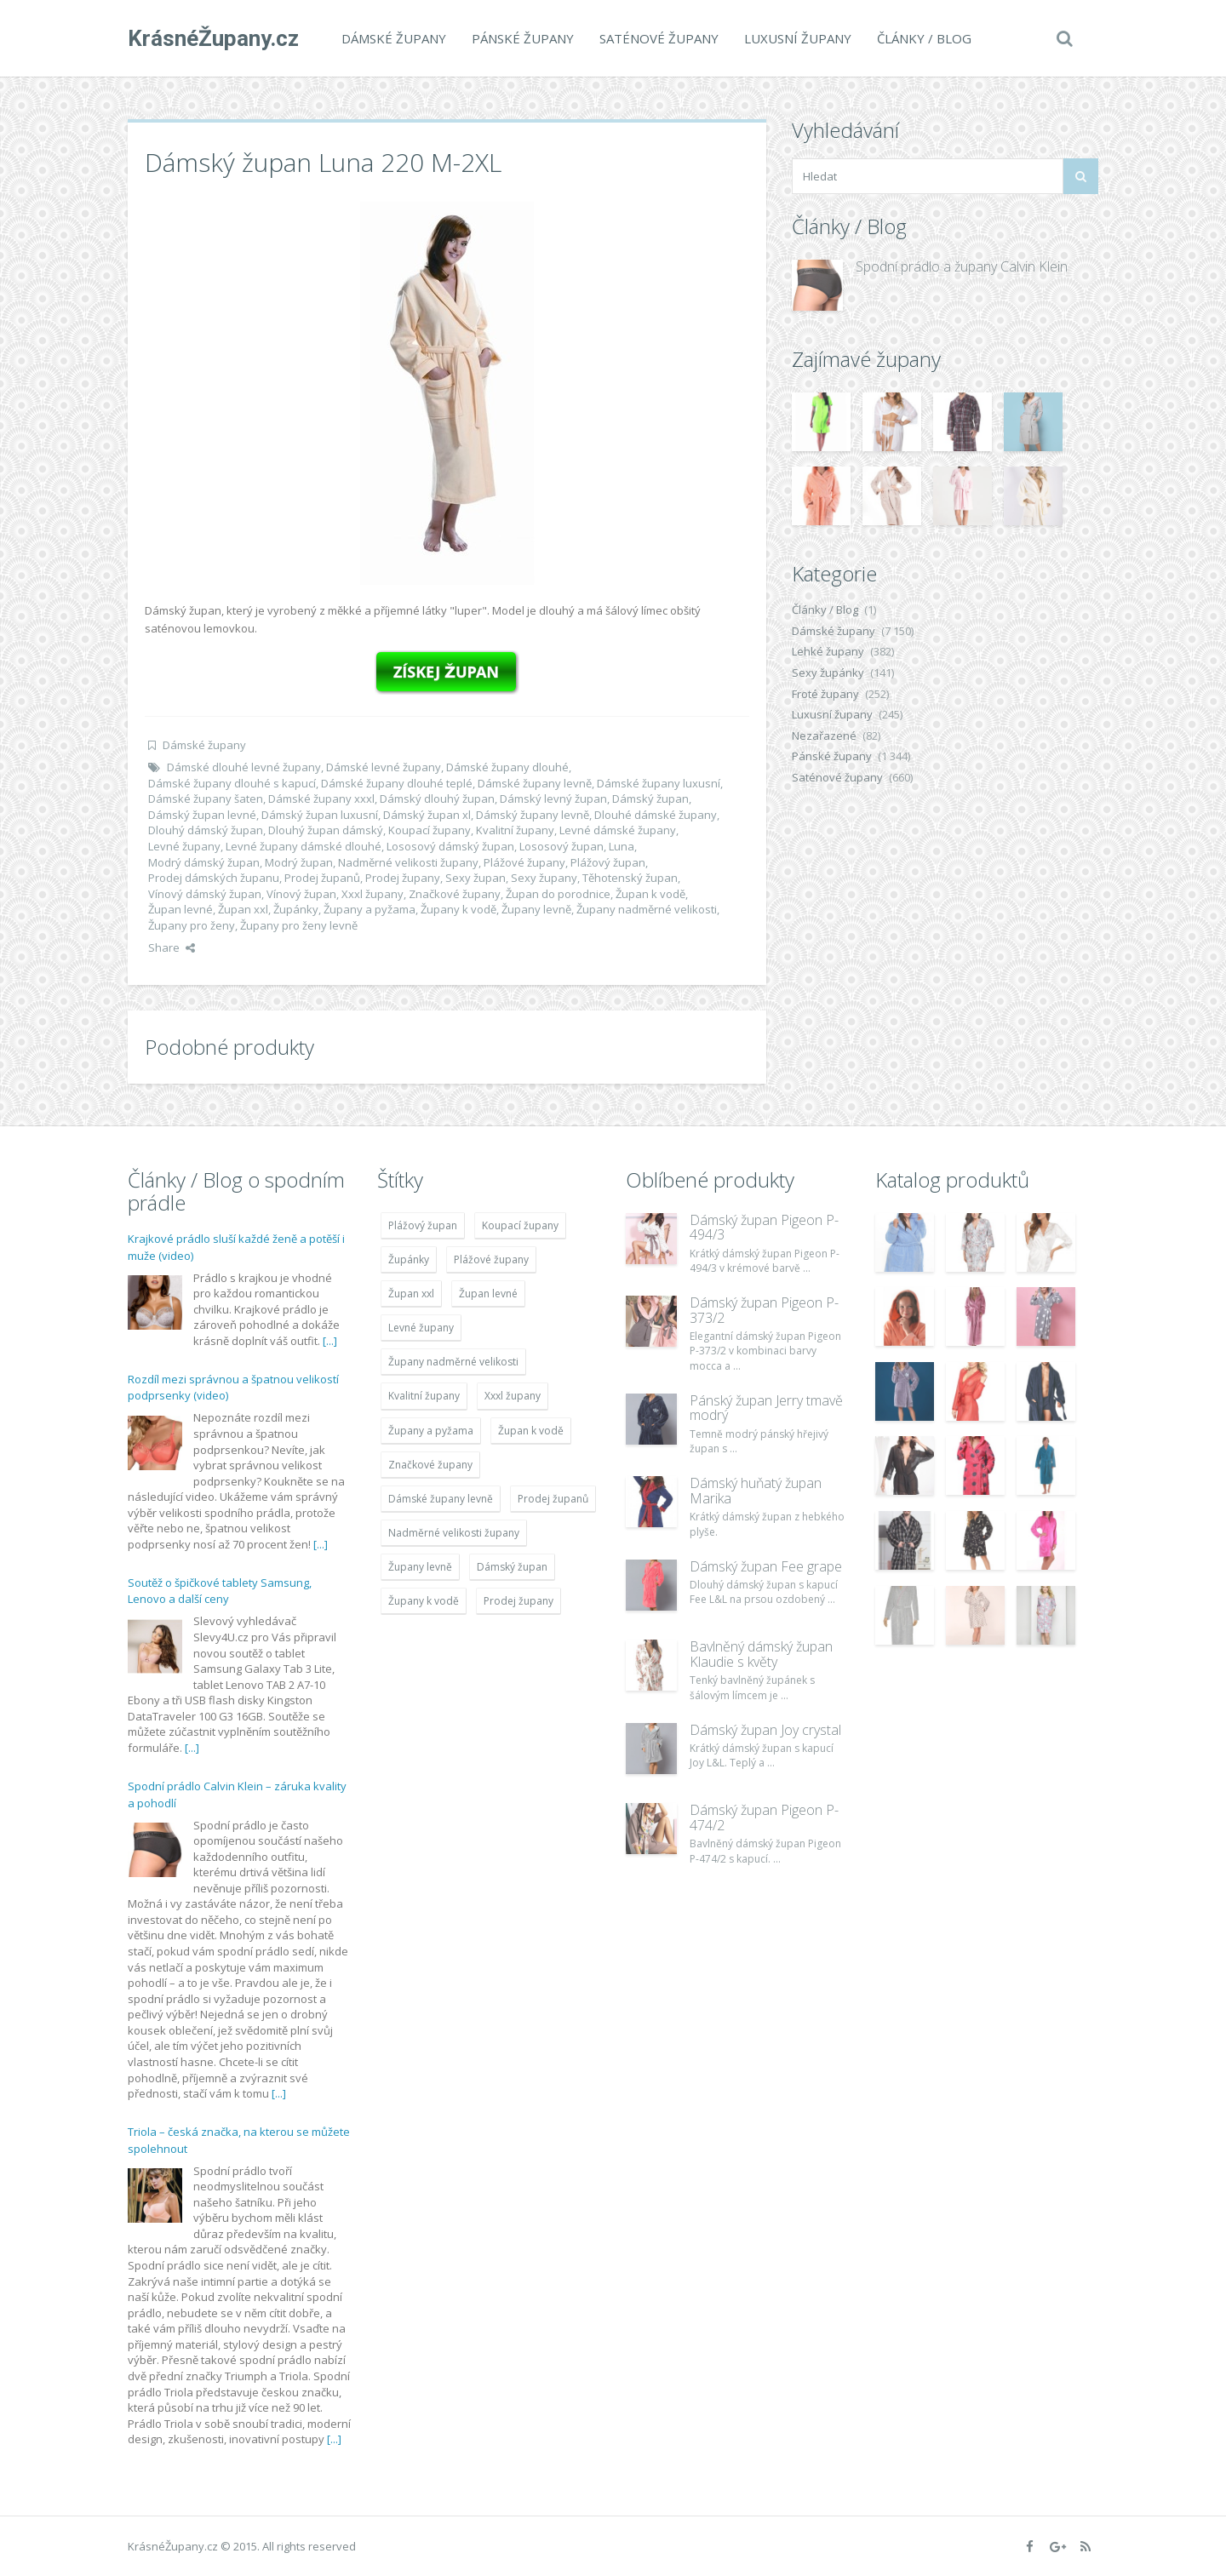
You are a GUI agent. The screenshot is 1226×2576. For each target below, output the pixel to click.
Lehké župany (828, 651)
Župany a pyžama (369, 909)
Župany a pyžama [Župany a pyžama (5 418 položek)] (430, 1430)
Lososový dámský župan (450, 846)
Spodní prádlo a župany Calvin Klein (962, 266)
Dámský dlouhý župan (437, 798)
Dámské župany (393, 38)
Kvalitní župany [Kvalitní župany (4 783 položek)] (424, 1395)
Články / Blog (924, 38)
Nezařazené (824, 735)
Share (171, 947)
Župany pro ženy (191, 925)
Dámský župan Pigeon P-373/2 (764, 1310)
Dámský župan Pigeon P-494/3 (764, 1228)
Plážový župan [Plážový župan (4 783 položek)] (422, 1225)
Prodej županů (322, 877)
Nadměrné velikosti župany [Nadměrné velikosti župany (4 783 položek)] (453, 1533)
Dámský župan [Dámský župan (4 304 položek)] (512, 1567)
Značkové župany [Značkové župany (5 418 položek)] (430, 1464)
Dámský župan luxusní (319, 814)
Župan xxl (243, 909)
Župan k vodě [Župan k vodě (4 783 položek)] (531, 1430)
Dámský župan (650, 798)
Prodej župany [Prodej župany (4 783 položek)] (518, 1601)
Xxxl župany (372, 894)
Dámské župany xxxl (321, 798)
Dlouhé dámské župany (655, 814)
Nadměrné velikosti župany (408, 862)
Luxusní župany (797, 38)
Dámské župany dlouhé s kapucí (232, 783)
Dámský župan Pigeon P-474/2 (764, 1817)
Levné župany (184, 846)
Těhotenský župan (630, 877)
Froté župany (825, 693)
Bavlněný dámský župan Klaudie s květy (761, 1654)
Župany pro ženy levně (299, 925)
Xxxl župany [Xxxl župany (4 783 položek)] (512, 1395)
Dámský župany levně (532, 814)
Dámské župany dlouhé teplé (397, 783)
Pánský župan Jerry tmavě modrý (766, 1408)
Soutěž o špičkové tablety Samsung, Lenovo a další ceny (220, 1591)
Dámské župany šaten (205, 798)
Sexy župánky (828, 672)
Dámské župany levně (535, 783)
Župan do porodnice (558, 894)
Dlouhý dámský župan (205, 830)
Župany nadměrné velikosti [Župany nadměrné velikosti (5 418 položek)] (453, 1361)
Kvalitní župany (515, 830)
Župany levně (536, 909)
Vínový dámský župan (204, 894)
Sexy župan (475, 877)
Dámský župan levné (202, 814)
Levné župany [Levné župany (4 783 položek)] (421, 1327)
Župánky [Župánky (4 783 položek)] (408, 1259)
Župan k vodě (650, 894)
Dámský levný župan (553, 798)
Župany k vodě (458, 909)
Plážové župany (524, 862)
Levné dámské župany (617, 830)
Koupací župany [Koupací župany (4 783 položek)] (520, 1225)
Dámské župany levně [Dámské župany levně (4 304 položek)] (440, 1498)
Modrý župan (299, 862)
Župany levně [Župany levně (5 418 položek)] (420, 1567)
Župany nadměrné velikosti (646, 909)
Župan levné (180, 909)
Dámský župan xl (427, 814)
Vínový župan (301, 894)
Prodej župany (402, 877)
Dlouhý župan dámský (325, 830)
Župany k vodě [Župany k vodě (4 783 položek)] (423, 1601)
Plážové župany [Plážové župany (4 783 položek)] (491, 1259)
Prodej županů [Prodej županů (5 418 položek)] (553, 1498)
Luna (621, 846)
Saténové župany (659, 38)
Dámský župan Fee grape (766, 1566)
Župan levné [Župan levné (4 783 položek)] (488, 1293)
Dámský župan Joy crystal (765, 1729)
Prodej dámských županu (213, 877)
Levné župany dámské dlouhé (303, 846)
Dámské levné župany (383, 767)
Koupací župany (429, 830)
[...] (330, 1340)
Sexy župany (544, 877)
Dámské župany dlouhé (507, 767)
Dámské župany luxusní (658, 783)
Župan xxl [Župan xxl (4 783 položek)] (411, 1293)
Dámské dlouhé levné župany (244, 767)
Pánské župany (523, 38)
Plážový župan (607, 862)
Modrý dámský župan (204, 862)
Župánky (295, 909)
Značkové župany (455, 894)
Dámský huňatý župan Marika (756, 1491)
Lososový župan (561, 846)
